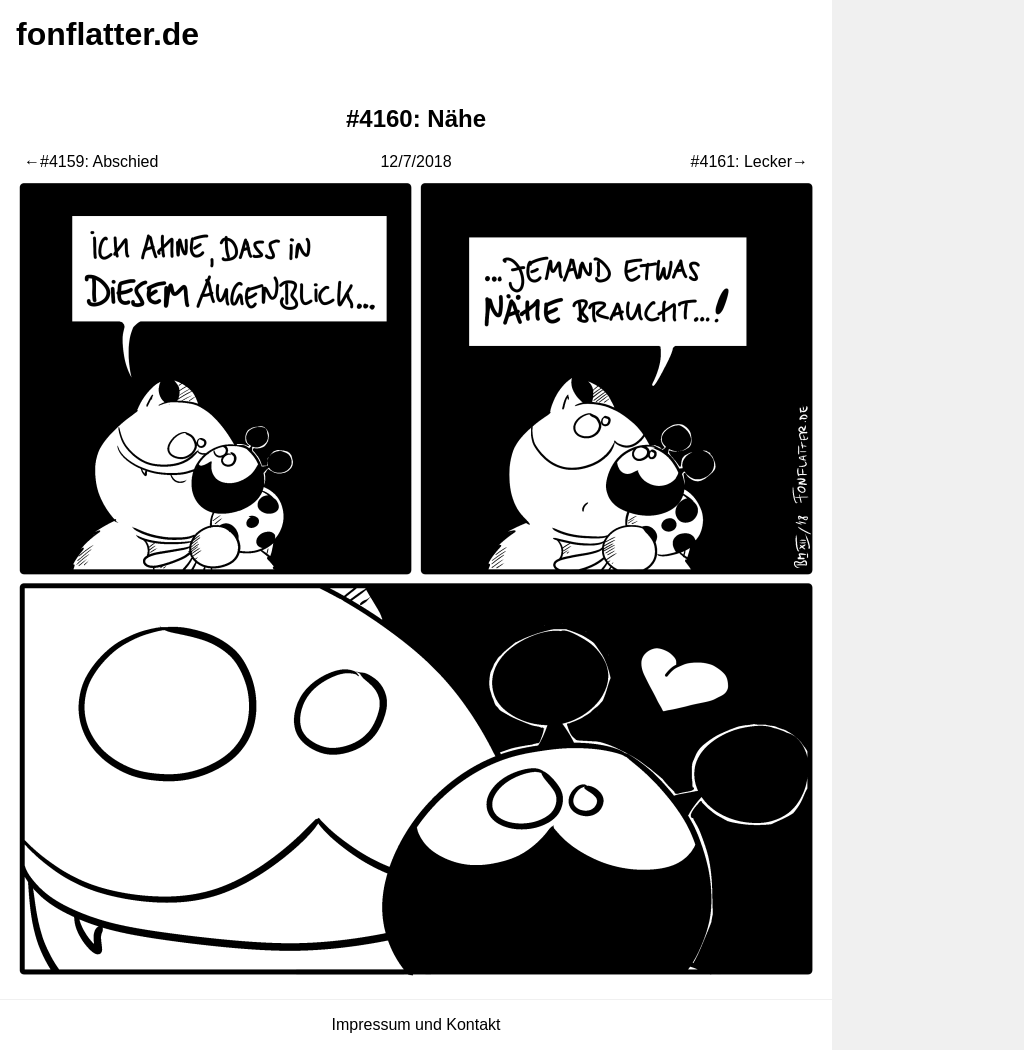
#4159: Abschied (99, 161)
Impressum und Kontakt (416, 1024)
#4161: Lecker (741, 161)
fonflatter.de (107, 34)
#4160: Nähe (416, 118)
